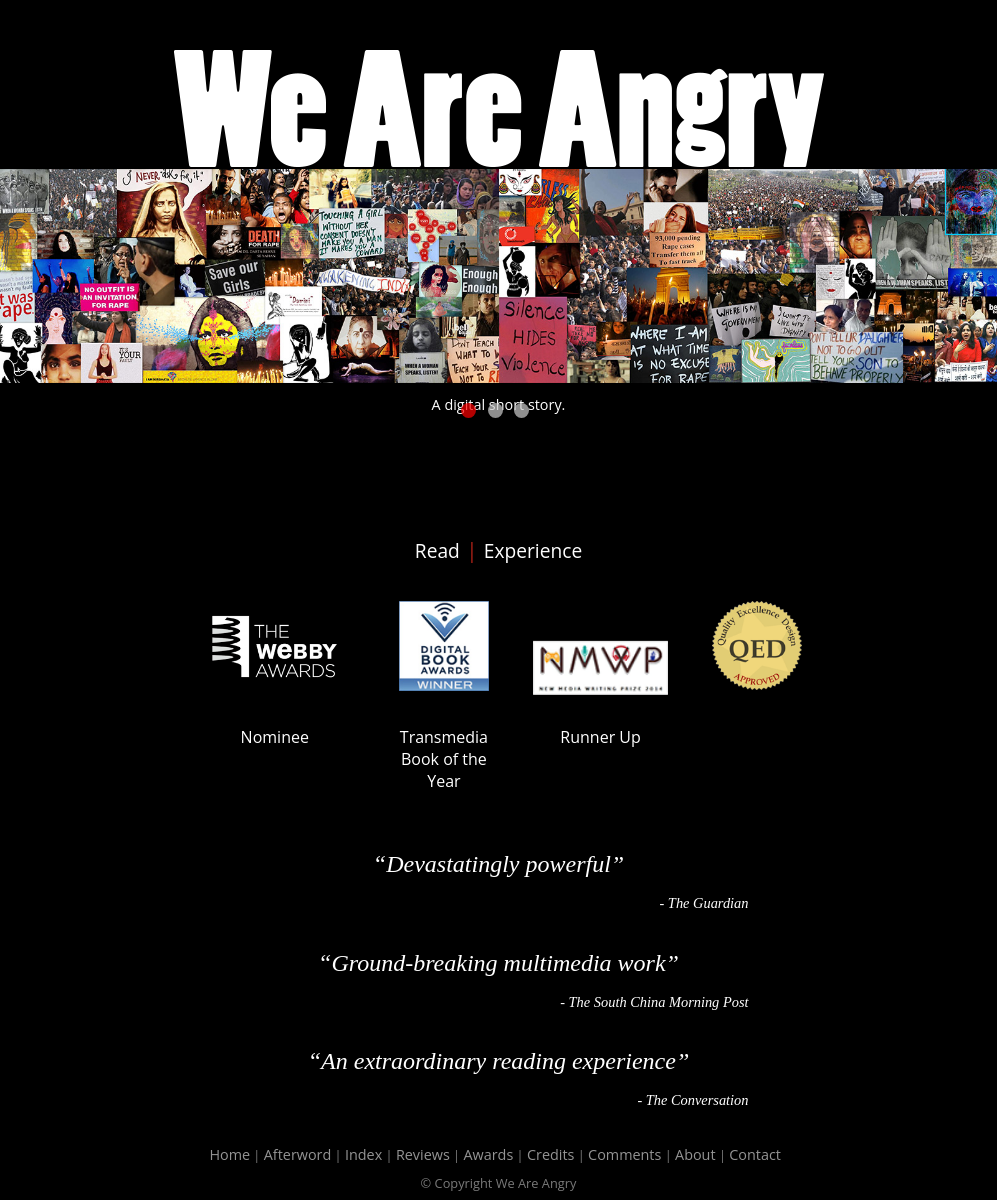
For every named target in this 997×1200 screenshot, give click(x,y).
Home (229, 1154)
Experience (533, 550)
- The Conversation (692, 1100)
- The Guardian (703, 903)
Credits (550, 1154)
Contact (755, 1154)
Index (363, 1154)
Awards (488, 1154)
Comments (624, 1154)
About (695, 1154)
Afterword (298, 1154)
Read (437, 550)
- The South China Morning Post (654, 1002)
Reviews (423, 1154)
